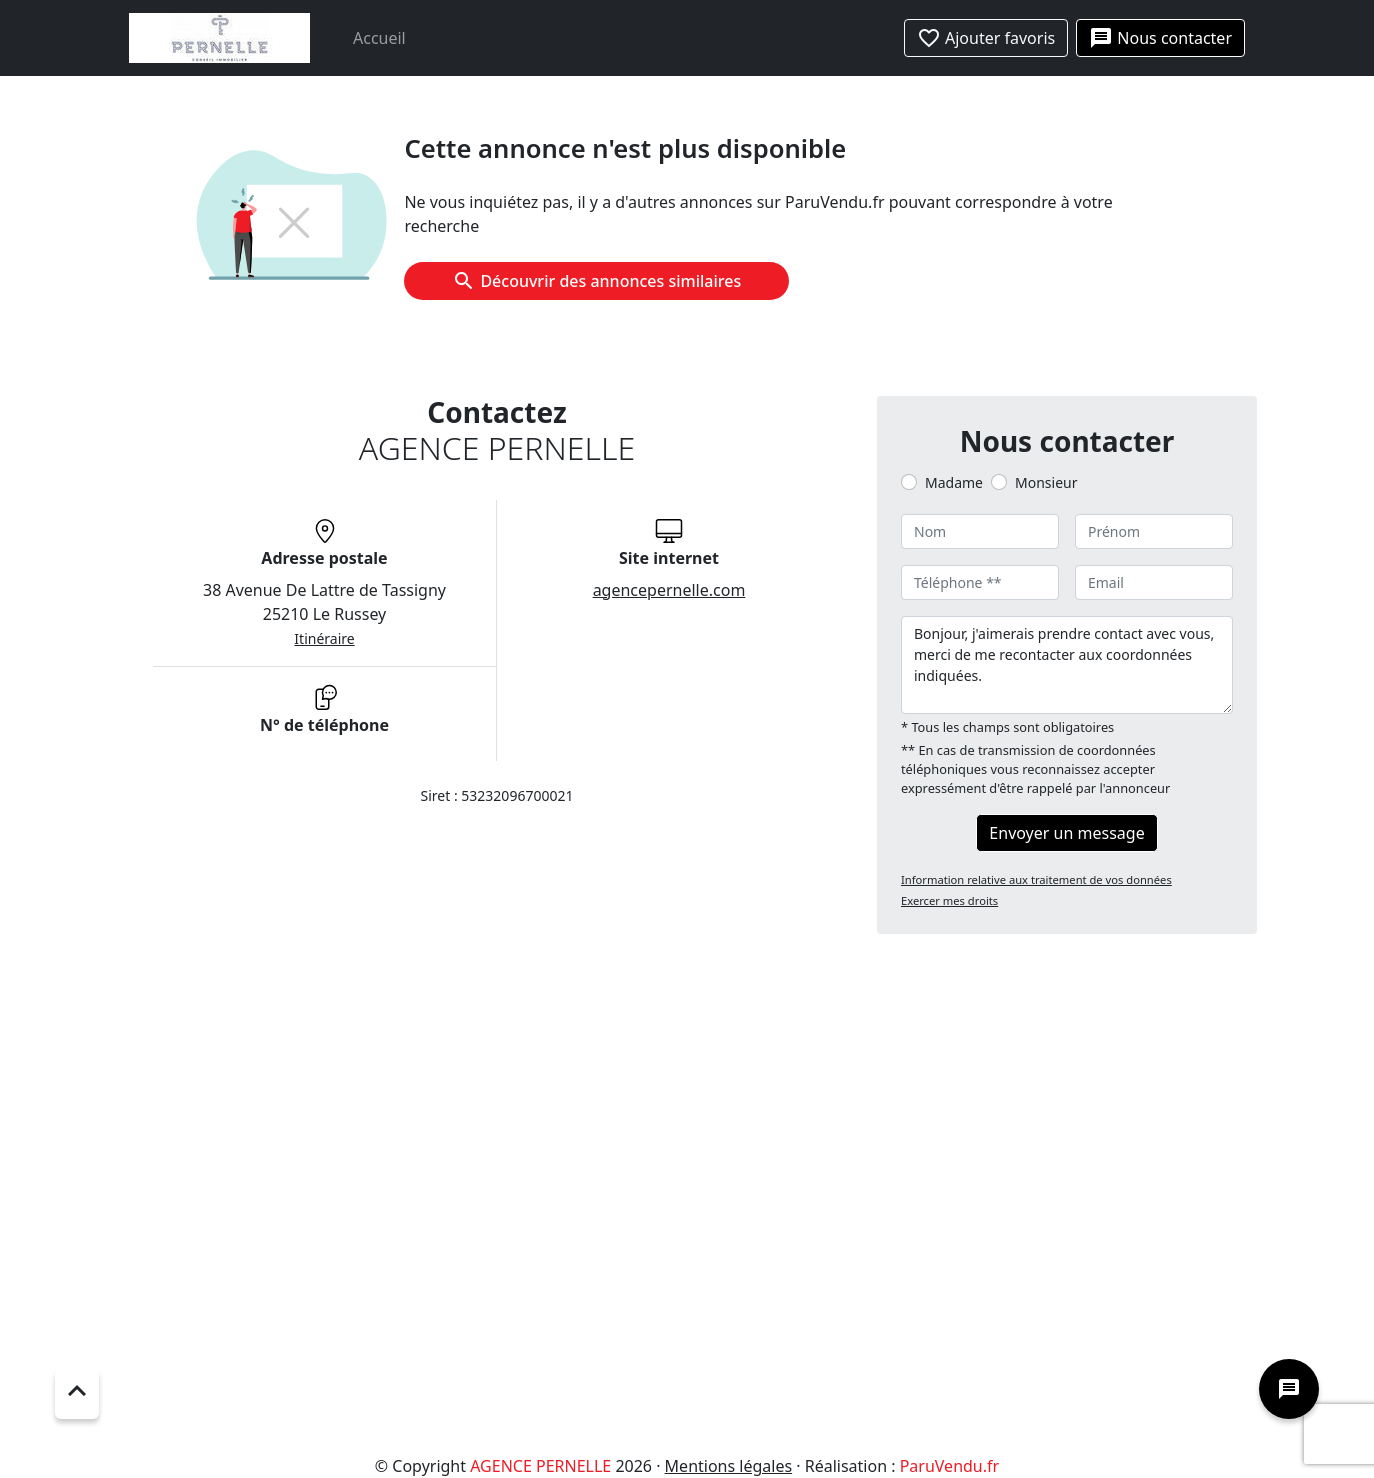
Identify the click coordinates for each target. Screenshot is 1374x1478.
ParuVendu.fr (949, 1466)
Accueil (379, 38)
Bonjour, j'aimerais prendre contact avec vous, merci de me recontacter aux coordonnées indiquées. (1067, 665)
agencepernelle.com (669, 590)
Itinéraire (324, 638)
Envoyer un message (1066, 833)
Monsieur (1046, 482)
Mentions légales (729, 1466)
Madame (954, 482)
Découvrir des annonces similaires (596, 281)
